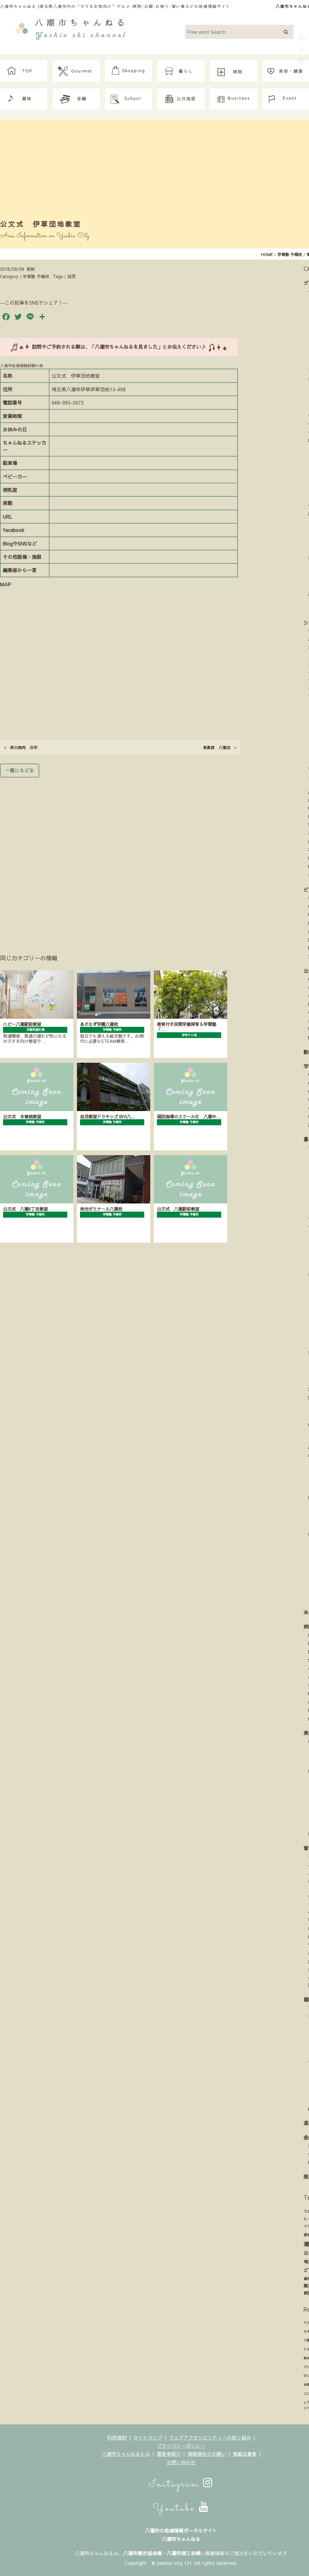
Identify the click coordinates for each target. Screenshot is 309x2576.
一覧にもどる (19, 770)
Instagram (181, 2484)
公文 (71, 276)
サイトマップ (147, 2437)
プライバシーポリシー (181, 2445)
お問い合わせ (181, 2462)
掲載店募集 (245, 2453)
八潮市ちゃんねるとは (126, 2453)
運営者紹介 (169, 2453)
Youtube (181, 2508)
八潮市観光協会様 (142, 2553)
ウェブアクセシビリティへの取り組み (210, 2437)
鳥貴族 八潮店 (219, 747)
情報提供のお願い (206, 2453)
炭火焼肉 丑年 (20, 747)
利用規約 (117, 2437)
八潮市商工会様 (183, 2553)
